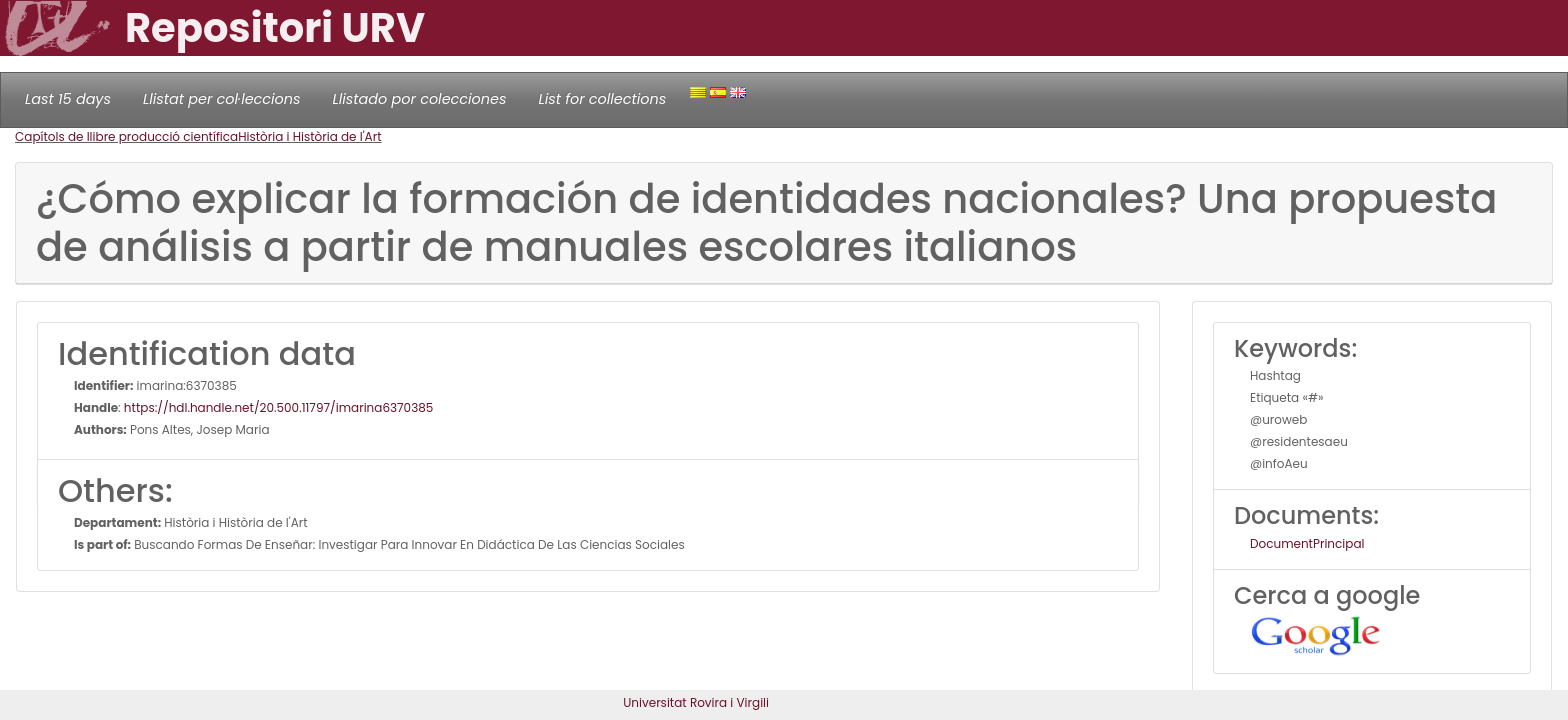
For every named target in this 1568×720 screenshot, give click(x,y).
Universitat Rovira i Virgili (696, 702)
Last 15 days (68, 99)
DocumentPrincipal (1307, 543)
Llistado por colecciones (420, 99)
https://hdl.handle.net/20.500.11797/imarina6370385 (278, 407)
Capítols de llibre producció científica (126, 136)
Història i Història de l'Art (309, 136)
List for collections (602, 99)
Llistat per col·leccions (222, 99)
